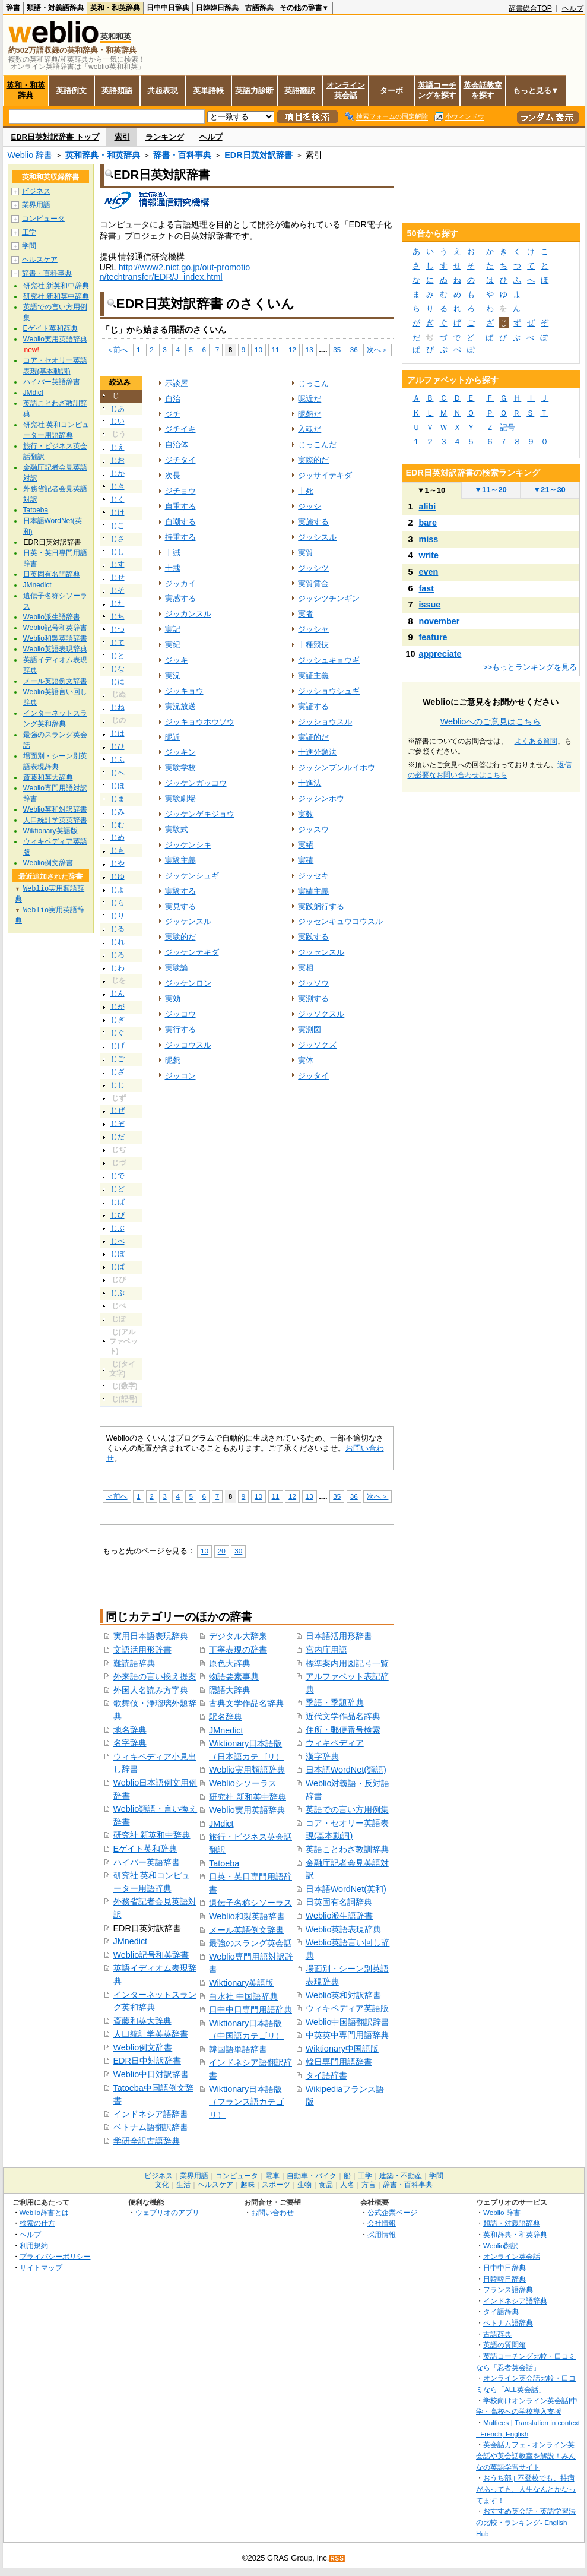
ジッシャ (313, 629)
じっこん (313, 383)
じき (117, 486)
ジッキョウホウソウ (199, 721)
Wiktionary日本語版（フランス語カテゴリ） (246, 2101)
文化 (162, 2184)
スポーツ (276, 2184)
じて (117, 642)
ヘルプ (572, 8)
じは (117, 733)
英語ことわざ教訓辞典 (347, 1849)
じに (117, 682)
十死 (305, 490)
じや (117, 863)
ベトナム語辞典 (508, 2323)
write (429, 555)
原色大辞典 (229, 1663)
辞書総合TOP (530, 8)
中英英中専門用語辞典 (347, 2035)
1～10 (431, 490)
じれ (117, 942)
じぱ (117, 1266)
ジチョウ (180, 490)
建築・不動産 (400, 2175)
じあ (117, 408)
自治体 (176, 444)
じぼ (117, 1253)
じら (117, 902)
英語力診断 (254, 90)
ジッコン (180, 1075)
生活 (183, 2184)
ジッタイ (313, 1075)
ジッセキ (313, 875)
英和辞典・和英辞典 (102, 155)
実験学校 (180, 767)
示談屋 (176, 383)
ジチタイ (180, 459)
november (439, 621)
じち (117, 616)
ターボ (391, 90)
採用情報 (381, 2234)
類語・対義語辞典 (55, 7)
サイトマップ (41, 2267)
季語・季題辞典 (335, 1702)
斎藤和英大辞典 (142, 2021)
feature (433, 637)
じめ (117, 837)
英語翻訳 (299, 90)
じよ (117, 889)
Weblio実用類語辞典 (247, 1769)
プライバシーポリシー (55, 2256)
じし (117, 552)
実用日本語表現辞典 (150, 1636)
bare (428, 522)
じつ (117, 629)
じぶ (117, 1228)
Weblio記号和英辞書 (151, 1955)
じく (117, 499)
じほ (117, 785)
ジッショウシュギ (329, 690)
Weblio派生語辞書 (339, 1915)
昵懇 (172, 1060)
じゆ (117, 876)
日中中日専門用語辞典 (250, 2009)
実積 (305, 860)
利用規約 (34, 2245)
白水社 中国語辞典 (243, 1996)
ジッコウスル (188, 1044)
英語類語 (116, 90)
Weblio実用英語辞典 (247, 1810)
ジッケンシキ (188, 844)
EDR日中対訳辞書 (147, 2060)
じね (117, 707)
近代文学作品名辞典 (343, 1716)
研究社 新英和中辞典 (152, 1835)
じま (117, 799)
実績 (305, 844)
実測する (313, 998)
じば (117, 1202)
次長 (172, 475)
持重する (180, 537)
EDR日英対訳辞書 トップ (55, 136)
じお (117, 460)
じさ (117, 538)
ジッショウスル (325, 721)
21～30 (549, 489)
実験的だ (180, 936)
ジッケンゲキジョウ (199, 813)
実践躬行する (321, 906)
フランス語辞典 (508, 2289)
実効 (172, 998)
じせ (117, 577)
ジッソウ (313, 983)
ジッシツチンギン (329, 598)
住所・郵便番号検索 (343, 1730)
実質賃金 (313, 583)
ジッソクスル (321, 1013)
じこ (117, 525)
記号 (507, 427)
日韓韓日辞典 (217, 7)
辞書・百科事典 (182, 155)
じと (117, 655)
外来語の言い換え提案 (154, 1676)
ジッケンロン (188, 983)
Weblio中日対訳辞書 (151, 2074)
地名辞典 (130, 1730)
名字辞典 (130, 1743)
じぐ (117, 1032)
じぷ (117, 1293)
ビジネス (36, 191)
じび (117, 1215)
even (429, 572)
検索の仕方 (37, 2223)
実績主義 (313, 891)
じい (117, 421)
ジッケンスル (188, 921)
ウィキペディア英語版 (347, 2008)
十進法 (309, 783)
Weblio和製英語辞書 (247, 1916)
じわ (117, 968)
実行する (180, 1029)
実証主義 (313, 675)
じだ (117, 1136)
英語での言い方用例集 (347, 1809)
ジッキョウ (184, 690)
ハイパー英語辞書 (146, 1862)
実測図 (309, 1029)
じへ (117, 772)
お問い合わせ (272, 2212)
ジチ (172, 414)
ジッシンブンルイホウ (336, 767)
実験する (180, 891)
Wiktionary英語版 (241, 1983)
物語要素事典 (234, 1676)
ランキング (164, 136)
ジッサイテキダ (325, 475)
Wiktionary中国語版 (342, 2048)
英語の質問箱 (504, 2345)
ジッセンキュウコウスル (340, 921)
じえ (117, 447)
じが (117, 1006)
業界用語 (36, 205)
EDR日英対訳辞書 (258, 155)
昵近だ (309, 398)
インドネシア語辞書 (150, 2114)
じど (117, 1189)
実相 (305, 967)
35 (337, 349)
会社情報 (381, 2223)
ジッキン (180, 752)
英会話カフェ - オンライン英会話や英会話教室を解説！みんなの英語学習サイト (526, 2455)
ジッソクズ (317, 1044)
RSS (337, 2558)
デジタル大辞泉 (238, 1636)
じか (117, 473)
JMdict (221, 1823)
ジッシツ (313, 568)
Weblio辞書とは (44, 2212)
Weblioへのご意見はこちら (490, 721)
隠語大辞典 (229, 1690)
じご (117, 1059)
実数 (305, 813)
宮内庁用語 (326, 1649)
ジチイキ (180, 429)
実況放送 (180, 706)
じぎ (117, 1019)
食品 (326, 2184)
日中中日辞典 (168, 7)
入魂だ (309, 429)
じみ (117, 812)
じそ (117, 590)
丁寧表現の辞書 (238, 1649)
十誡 (172, 552)
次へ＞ (377, 349)
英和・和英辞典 (115, 7)
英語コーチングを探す (437, 90)
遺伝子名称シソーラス (250, 1902)
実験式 (176, 829)
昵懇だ (309, 414)
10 (258, 349)
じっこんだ (317, 444)
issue (430, 604)
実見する (180, 906)
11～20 (490, 489)
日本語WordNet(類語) (346, 1769)
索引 (122, 136)
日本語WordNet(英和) (346, 1889)
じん (117, 993)
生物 (304, 2184)
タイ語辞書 (326, 2075)
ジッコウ (180, 1013)
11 (276, 349)
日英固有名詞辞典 (339, 1902)
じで (117, 1176)
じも (117, 850)
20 (222, 1551)
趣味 (247, 2184)
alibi (427, 506)
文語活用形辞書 (142, 1649)
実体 (305, 1060)
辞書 (13, 7)
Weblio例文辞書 (143, 2047)
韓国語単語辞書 (238, 2049)
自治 (172, 398)
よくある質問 (536, 741)
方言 (368, 2184)
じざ (117, 1072)
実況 (172, 675)
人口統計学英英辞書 (150, 2034)
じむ (117, 825)
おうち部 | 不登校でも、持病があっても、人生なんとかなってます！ (526, 2489)
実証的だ (313, 737)
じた (117, 603)
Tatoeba (224, 1863)
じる (117, 929)
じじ (117, 1085)
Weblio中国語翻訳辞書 (348, 2022)
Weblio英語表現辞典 (344, 1929)
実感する (180, 598)
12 (292, 349)
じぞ (117, 1123)
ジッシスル (317, 537)
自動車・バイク (312, 2175)
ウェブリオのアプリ (167, 2212)
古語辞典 (259, 7)
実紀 (172, 644)
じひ (117, 746)
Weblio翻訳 (500, 2245)
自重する (180, 506)
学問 (29, 246)
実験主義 (180, 860)
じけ (117, 512)
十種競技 (313, 644)
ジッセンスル (321, 952)
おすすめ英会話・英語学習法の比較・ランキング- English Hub (526, 2522)
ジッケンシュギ (192, 875)
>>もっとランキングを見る (530, 667)
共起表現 (162, 90)
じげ (117, 1046)
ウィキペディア (335, 1743)
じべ (117, 1241)
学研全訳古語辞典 (146, 2140)
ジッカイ (180, 583)
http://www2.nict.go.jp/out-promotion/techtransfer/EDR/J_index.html (175, 271)
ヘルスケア (40, 259)
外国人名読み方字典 (150, 1690)
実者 (305, 613)
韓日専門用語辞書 (339, 2062)
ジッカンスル (188, 613)
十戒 (172, 568)
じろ (117, 955)
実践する (313, 936)
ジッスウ (313, 829)
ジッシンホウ (321, 798)
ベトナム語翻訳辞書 (150, 2127)
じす (117, 564)
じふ (117, 759)
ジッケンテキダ (192, 952)
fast (426, 588)
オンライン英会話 (345, 90)
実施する (313, 521)
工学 (29, 232)
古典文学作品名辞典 (246, 1703)
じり (117, 916)
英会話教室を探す (483, 90)
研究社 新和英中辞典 (247, 1797)
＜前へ (117, 349)
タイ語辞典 (501, 2311)
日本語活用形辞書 (339, 1636)
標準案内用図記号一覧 (347, 1663)
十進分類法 (317, 752)
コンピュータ (43, 218)
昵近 (172, 737)
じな (117, 668)
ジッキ (176, 660)
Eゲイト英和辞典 (145, 1848)
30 (238, 1551)
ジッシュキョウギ (329, 660)
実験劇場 (180, 798)
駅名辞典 (225, 1716)
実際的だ (313, 459)
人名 (347, 2184)
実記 (172, 629)
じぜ (117, 1110)
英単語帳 (208, 90)
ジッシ (309, 506)
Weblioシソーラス (243, 1783)
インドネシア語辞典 (515, 2301)
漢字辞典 (322, 1756)
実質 (305, 552)
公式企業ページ (392, 2212)
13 (309, 349)
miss (429, 539)
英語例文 (71, 90)
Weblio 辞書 (30, 155)
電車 (272, 2175)
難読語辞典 (134, 1663)
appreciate (440, 654)
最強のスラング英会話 (250, 1943)
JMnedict (130, 1941)
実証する (313, 706)
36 (354, 349)
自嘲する (180, 521)
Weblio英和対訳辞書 (344, 1995)
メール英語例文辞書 (246, 1930)
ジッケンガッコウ (196, 783)
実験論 (176, 967)
